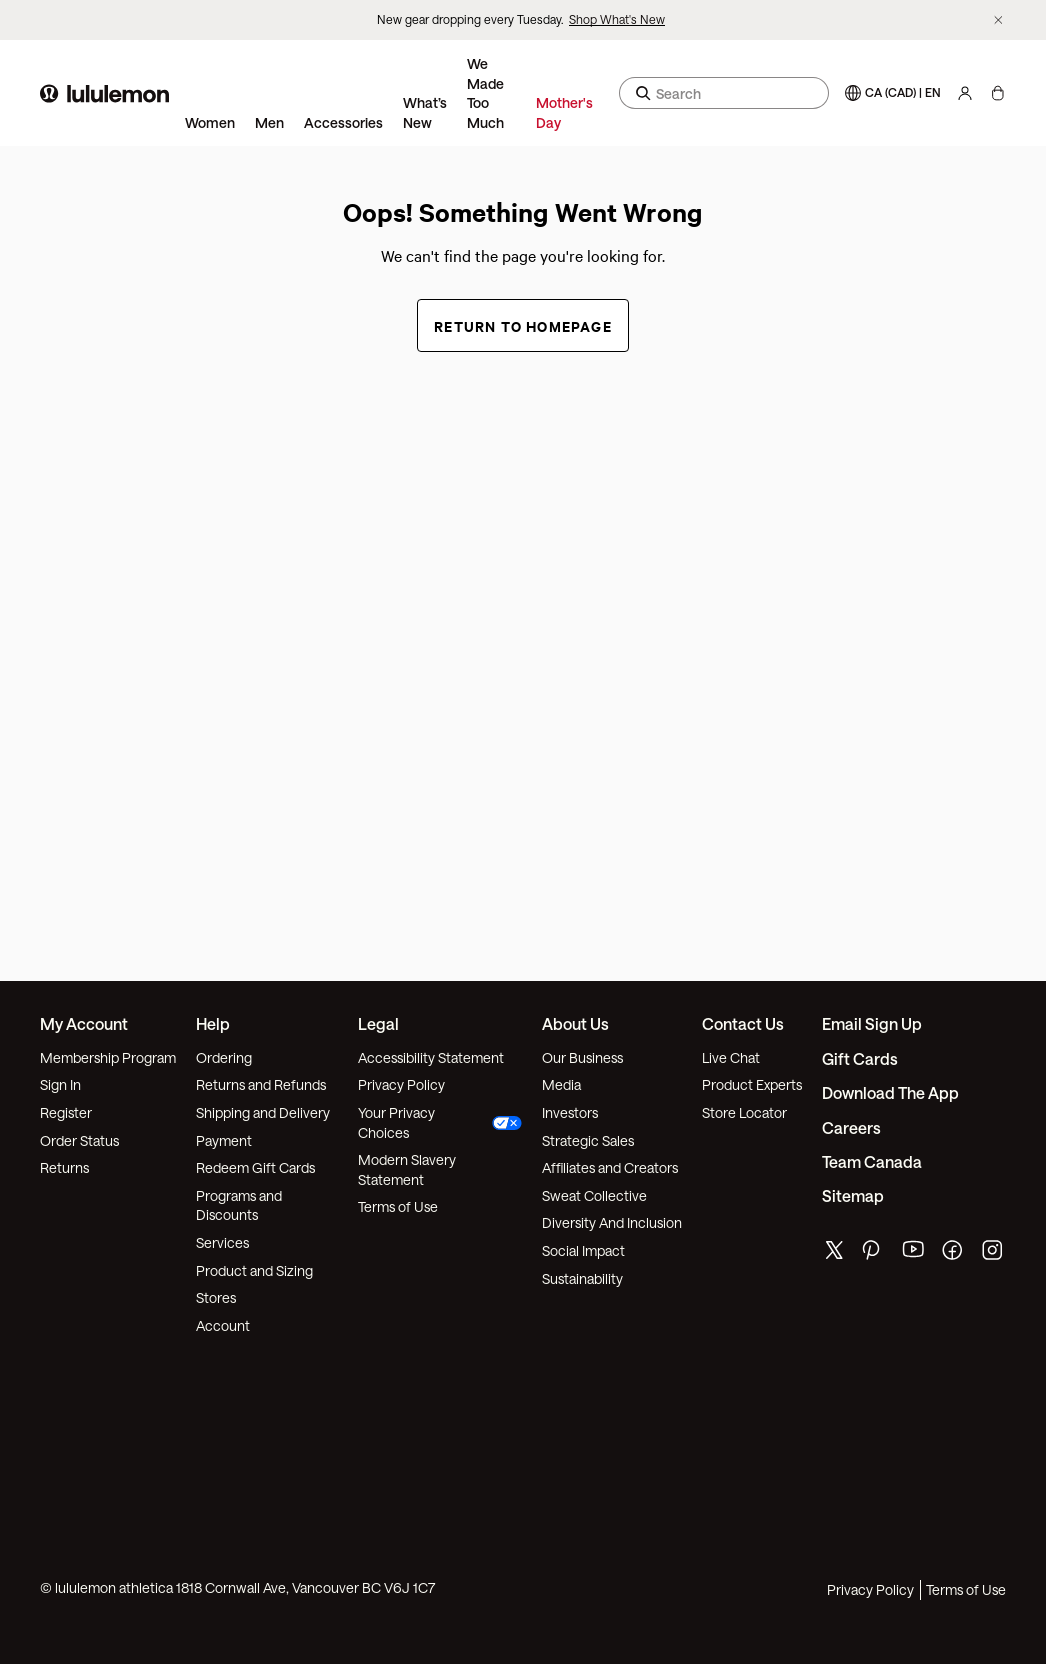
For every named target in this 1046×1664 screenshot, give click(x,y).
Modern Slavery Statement (407, 1169)
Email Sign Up (872, 1023)
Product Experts (752, 1084)
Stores (216, 1297)
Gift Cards (860, 1058)
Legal (378, 1023)
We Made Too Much (485, 93)
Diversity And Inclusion (612, 1222)
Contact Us (743, 1023)
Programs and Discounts (239, 1205)
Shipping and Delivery (263, 1112)
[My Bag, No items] (997, 93)
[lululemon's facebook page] (954, 1254)
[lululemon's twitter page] (834, 1252)
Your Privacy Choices (440, 1122)
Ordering (224, 1057)
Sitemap (853, 1195)
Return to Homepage (523, 325)
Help (213, 1023)
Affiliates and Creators (610, 1167)
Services (222, 1242)
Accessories (343, 122)
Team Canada (872, 1161)
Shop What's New (617, 19)
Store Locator (744, 1112)
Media (561, 1084)
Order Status (79, 1140)
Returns (64, 1167)
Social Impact (583, 1250)
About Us (575, 1023)
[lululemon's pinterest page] (874, 1254)
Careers (851, 1127)
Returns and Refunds (261, 1084)
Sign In (60, 1084)
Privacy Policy (401, 1084)
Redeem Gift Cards (255, 1167)
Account (223, 1325)
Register (66, 1112)
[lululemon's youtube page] (914, 1254)
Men (269, 122)
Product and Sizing (254, 1270)
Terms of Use (398, 1206)
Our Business (582, 1057)
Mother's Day (564, 112)
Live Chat (731, 1057)
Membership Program (108, 1057)
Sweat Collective (594, 1195)
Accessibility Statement (431, 1057)
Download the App (890, 1092)
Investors (570, 1112)
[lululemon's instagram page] (994, 1254)
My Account (84, 1023)
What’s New (425, 112)
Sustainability (582, 1278)
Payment (224, 1140)
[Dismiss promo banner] (998, 20)
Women (210, 122)
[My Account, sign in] (965, 93)
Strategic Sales (588, 1140)
